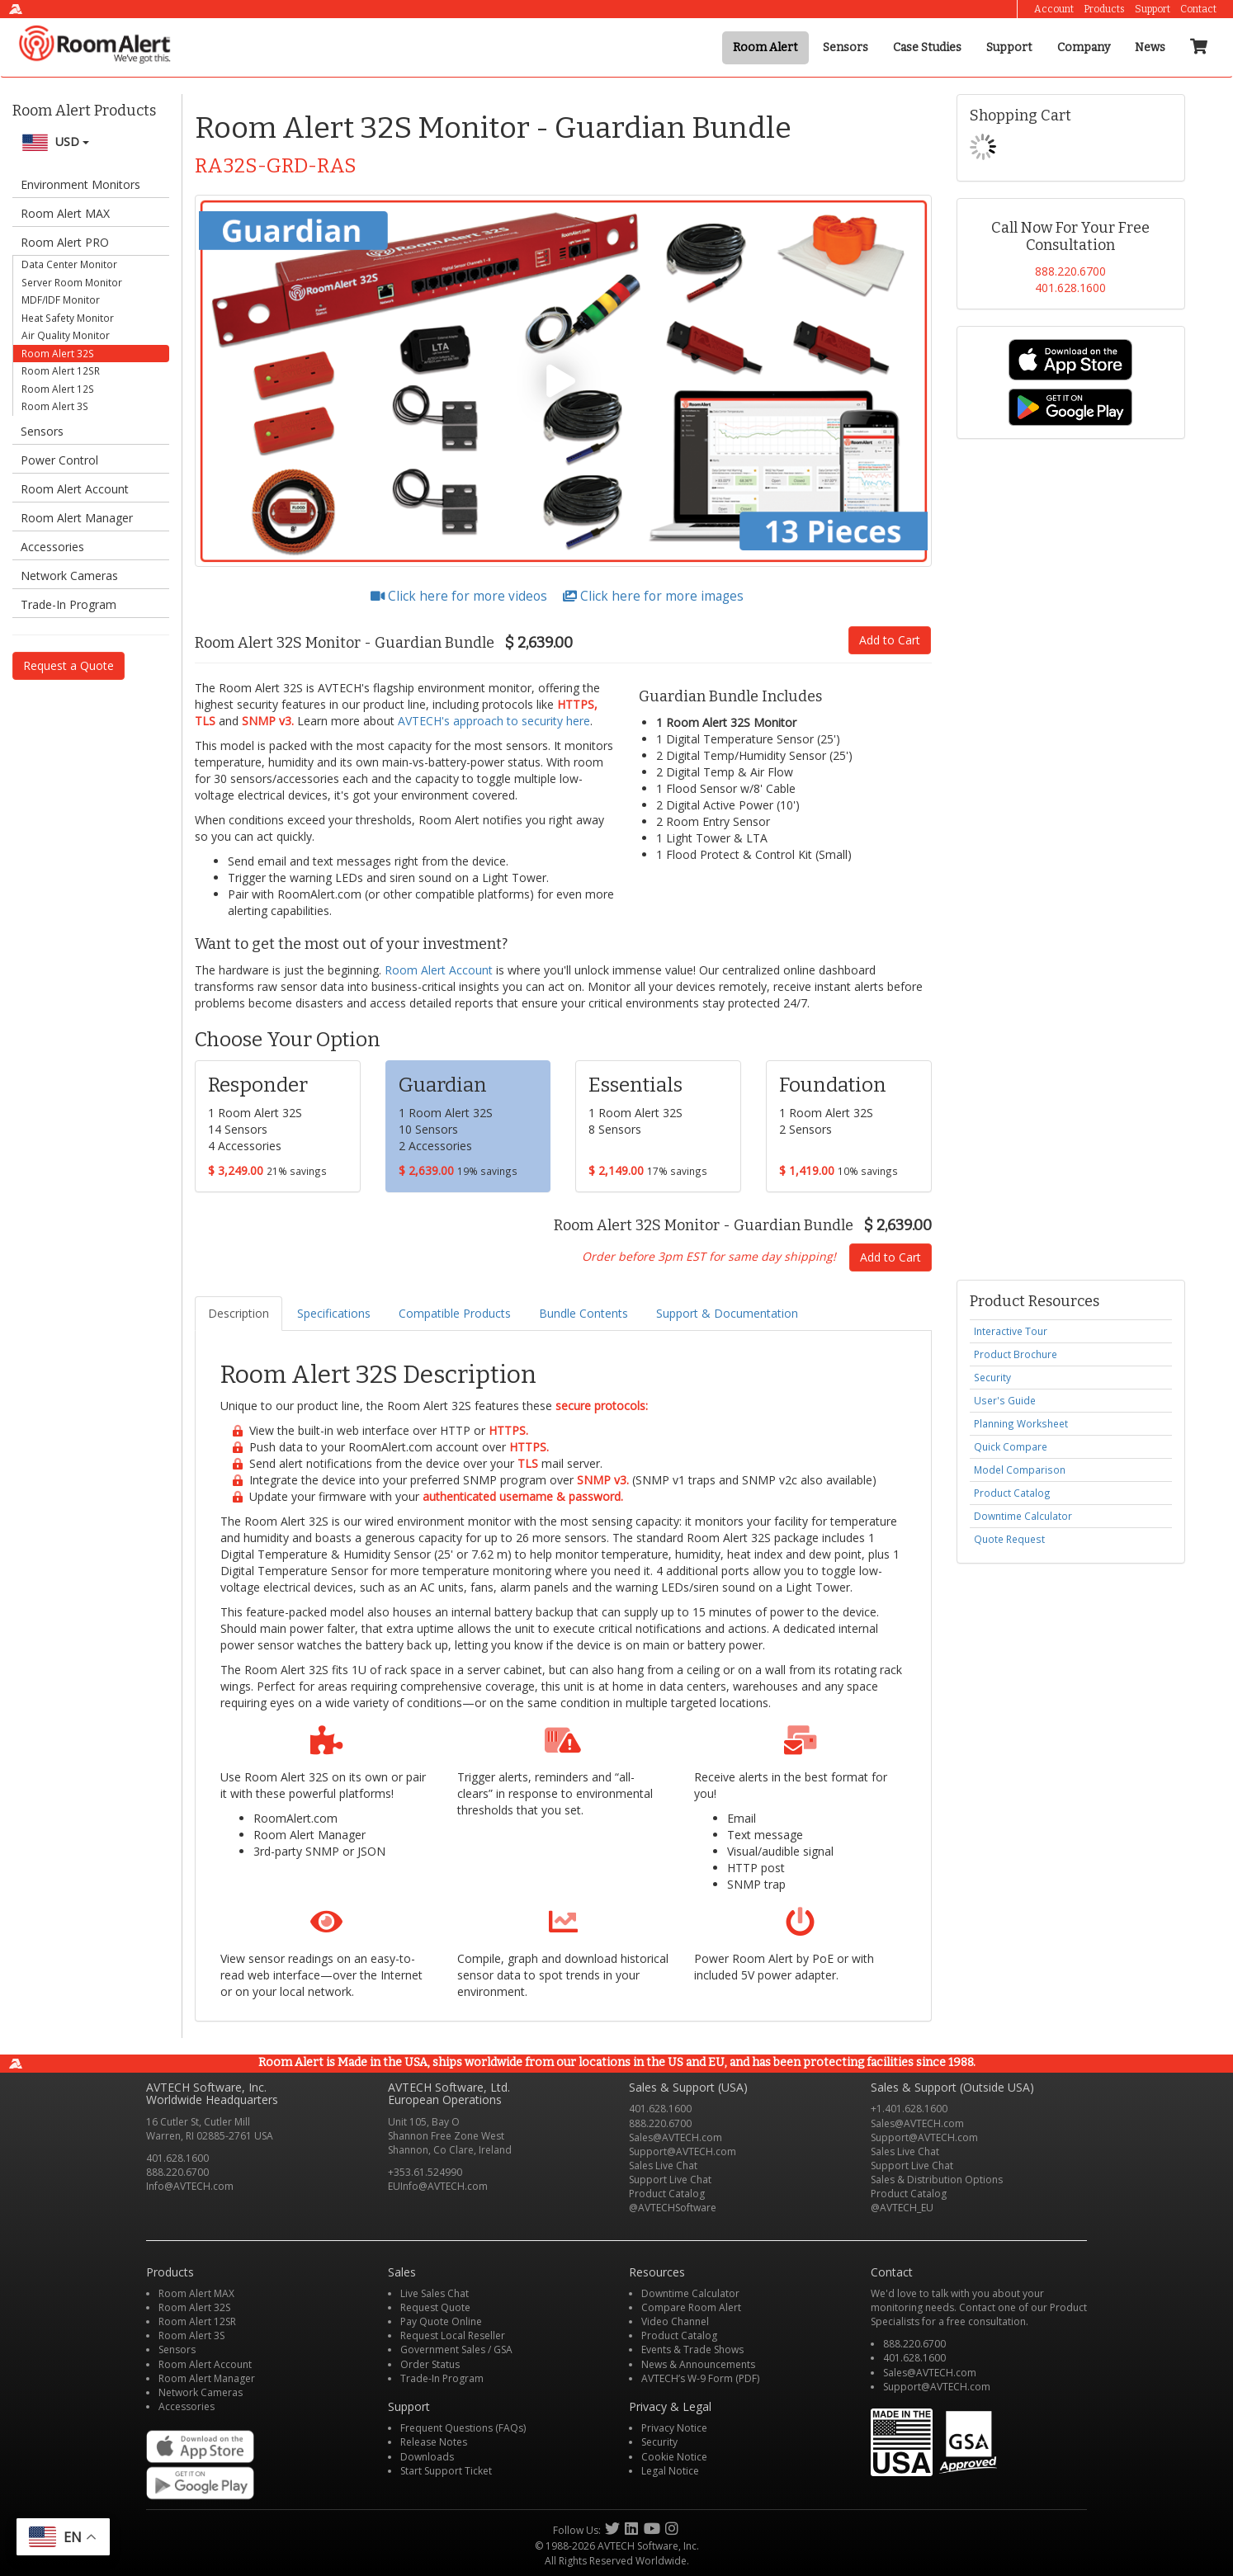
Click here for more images (653, 596)
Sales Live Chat (663, 2165)
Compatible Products (455, 1313)
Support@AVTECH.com (682, 2151)
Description (238, 1313)
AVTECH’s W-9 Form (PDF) (700, 2378)
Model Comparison (1019, 1469)
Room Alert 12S (57, 388)
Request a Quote (68, 665)
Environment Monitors (80, 184)
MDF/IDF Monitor (60, 299)
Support (1152, 9)
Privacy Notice (674, 2428)
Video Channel (675, 2321)
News (1150, 47)
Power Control (59, 460)
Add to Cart (889, 640)
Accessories (52, 546)
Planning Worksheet (1021, 1423)
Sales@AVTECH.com (675, 2137)
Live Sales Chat (434, 2293)
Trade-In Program (68, 604)
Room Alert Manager (77, 518)
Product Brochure (1015, 1354)
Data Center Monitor (69, 264)
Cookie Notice (674, 2457)
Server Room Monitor (71, 282)
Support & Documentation (727, 1313)
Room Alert (765, 47)
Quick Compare (1010, 1446)
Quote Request (1009, 1538)
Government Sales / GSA (456, 2349)
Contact (1198, 9)
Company (1083, 47)
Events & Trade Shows (692, 2349)
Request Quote (435, 2307)
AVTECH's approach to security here (494, 721)
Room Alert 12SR (60, 370)
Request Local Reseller (452, 2335)
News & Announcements (698, 2364)
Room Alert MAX (65, 213)
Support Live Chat (670, 2180)
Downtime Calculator (1023, 1515)
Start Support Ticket (446, 2471)
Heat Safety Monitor (67, 317)
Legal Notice (670, 2471)
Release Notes (433, 2442)
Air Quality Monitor (65, 335)
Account (1054, 9)
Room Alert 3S (54, 406)
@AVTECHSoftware (672, 2208)
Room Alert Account (75, 489)
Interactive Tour (1010, 1331)
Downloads (427, 2457)
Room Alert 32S (57, 353)
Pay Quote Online (441, 2321)
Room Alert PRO (65, 242)
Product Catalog (1012, 1492)
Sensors (845, 47)
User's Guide (1005, 1400)
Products (1104, 9)
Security (992, 1377)
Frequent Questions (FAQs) (463, 2428)
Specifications (334, 1313)
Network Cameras (69, 575)
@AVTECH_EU (902, 2208)
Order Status (430, 2364)
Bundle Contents (583, 1313)
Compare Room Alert (691, 2307)
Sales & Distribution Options (937, 2180)
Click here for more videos (460, 596)
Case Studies (927, 47)
